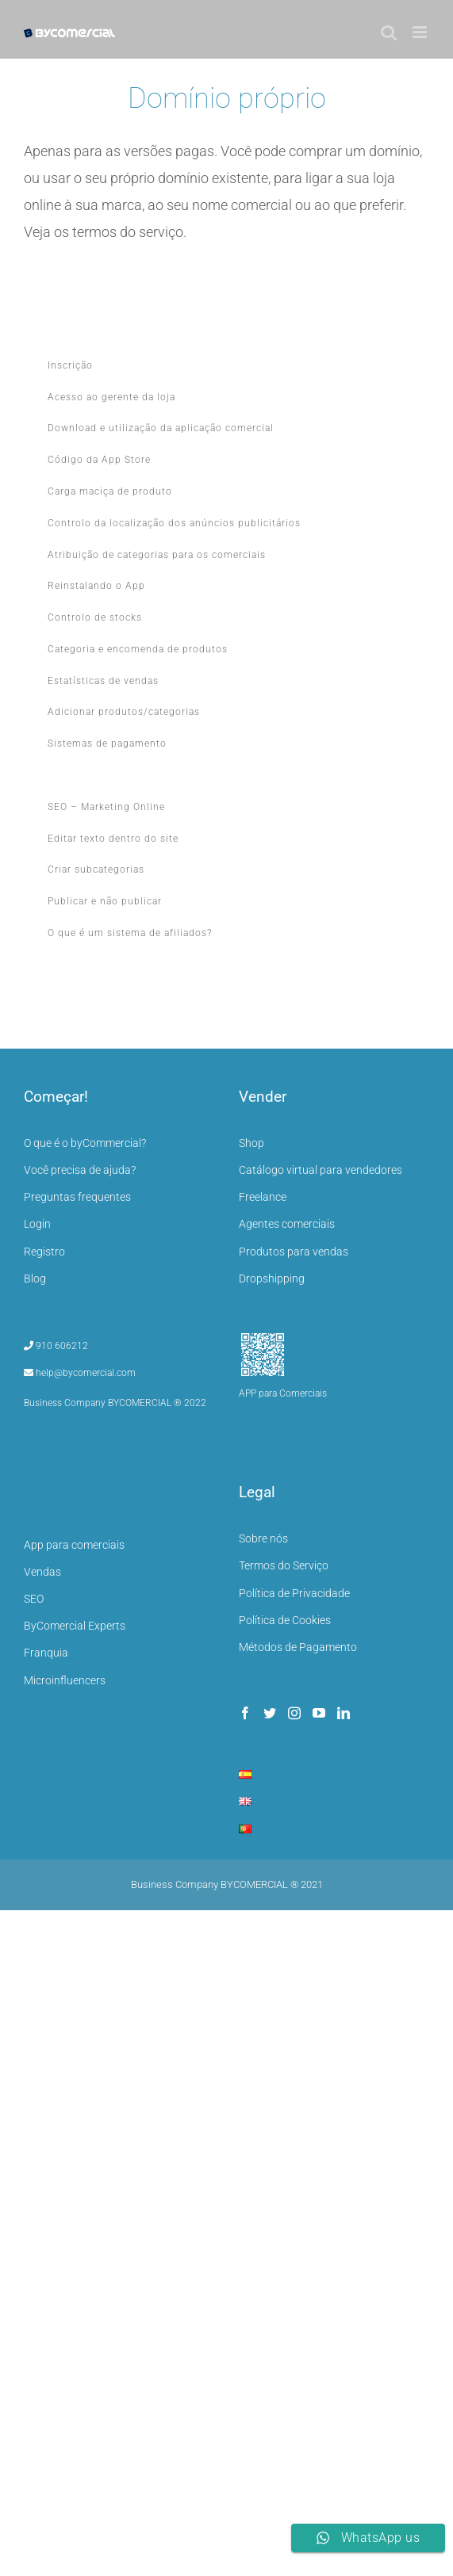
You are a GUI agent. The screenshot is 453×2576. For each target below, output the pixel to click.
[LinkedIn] (343, 1713)
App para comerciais (74, 1544)
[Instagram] (294, 1713)
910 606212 (56, 1345)
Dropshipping (272, 1278)
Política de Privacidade (294, 1593)
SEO (34, 1598)
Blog (35, 1278)
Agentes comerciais (287, 1223)
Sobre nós (263, 1538)
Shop (251, 1143)
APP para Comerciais (283, 1393)
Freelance (262, 1197)
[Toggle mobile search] (389, 32)
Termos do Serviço (283, 1565)
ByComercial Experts (74, 1625)
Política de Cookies (285, 1620)
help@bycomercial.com (80, 1372)
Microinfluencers (65, 1680)
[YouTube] (319, 1713)
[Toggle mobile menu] (421, 32)
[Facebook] (245, 1713)
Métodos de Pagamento (298, 1647)
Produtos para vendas (293, 1251)
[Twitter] (269, 1713)
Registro (44, 1251)
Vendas (42, 1571)
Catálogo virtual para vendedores (320, 1170)
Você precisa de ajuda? (80, 1170)
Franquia (46, 1652)
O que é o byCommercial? (85, 1143)
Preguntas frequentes (77, 1197)
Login (37, 1223)
